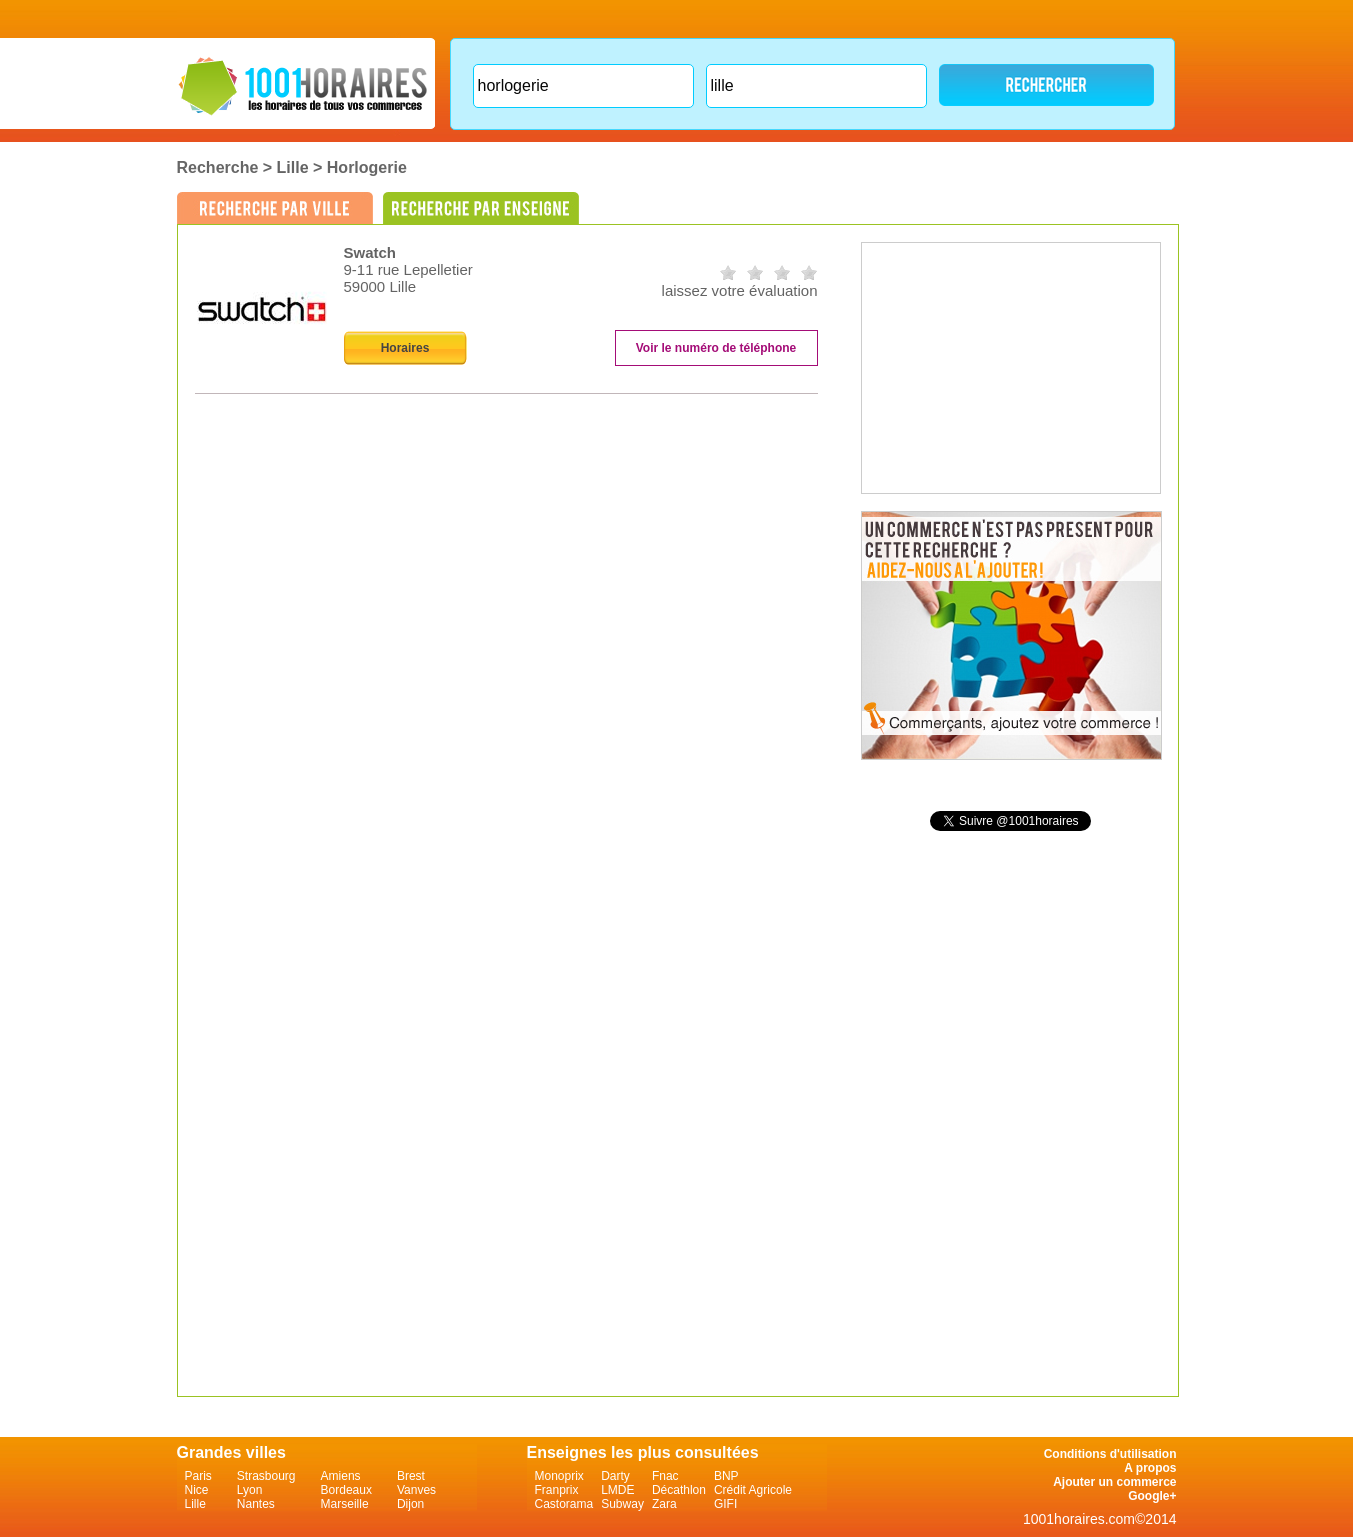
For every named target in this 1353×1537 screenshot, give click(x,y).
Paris (198, 1476)
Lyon (250, 1490)
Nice (197, 1490)
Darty (615, 1476)
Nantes (256, 1504)
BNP (726, 1476)
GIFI (725, 1504)
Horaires (405, 348)
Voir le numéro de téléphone (716, 348)
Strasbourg (266, 1476)
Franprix (557, 1490)
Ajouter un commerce (1114, 1482)
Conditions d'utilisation (1110, 1454)
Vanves (416, 1490)
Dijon (410, 1504)
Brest (411, 1476)
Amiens (341, 1476)
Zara (664, 1504)
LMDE (617, 1490)
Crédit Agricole (753, 1490)
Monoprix (559, 1476)
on (728, 272)
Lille (293, 167)
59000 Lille (380, 286)
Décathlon (679, 1490)
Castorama (564, 1504)
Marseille (345, 1504)
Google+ (1152, 1496)
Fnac (665, 1476)
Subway (622, 1504)
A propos (1150, 1468)
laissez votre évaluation (740, 290)
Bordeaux (346, 1490)
